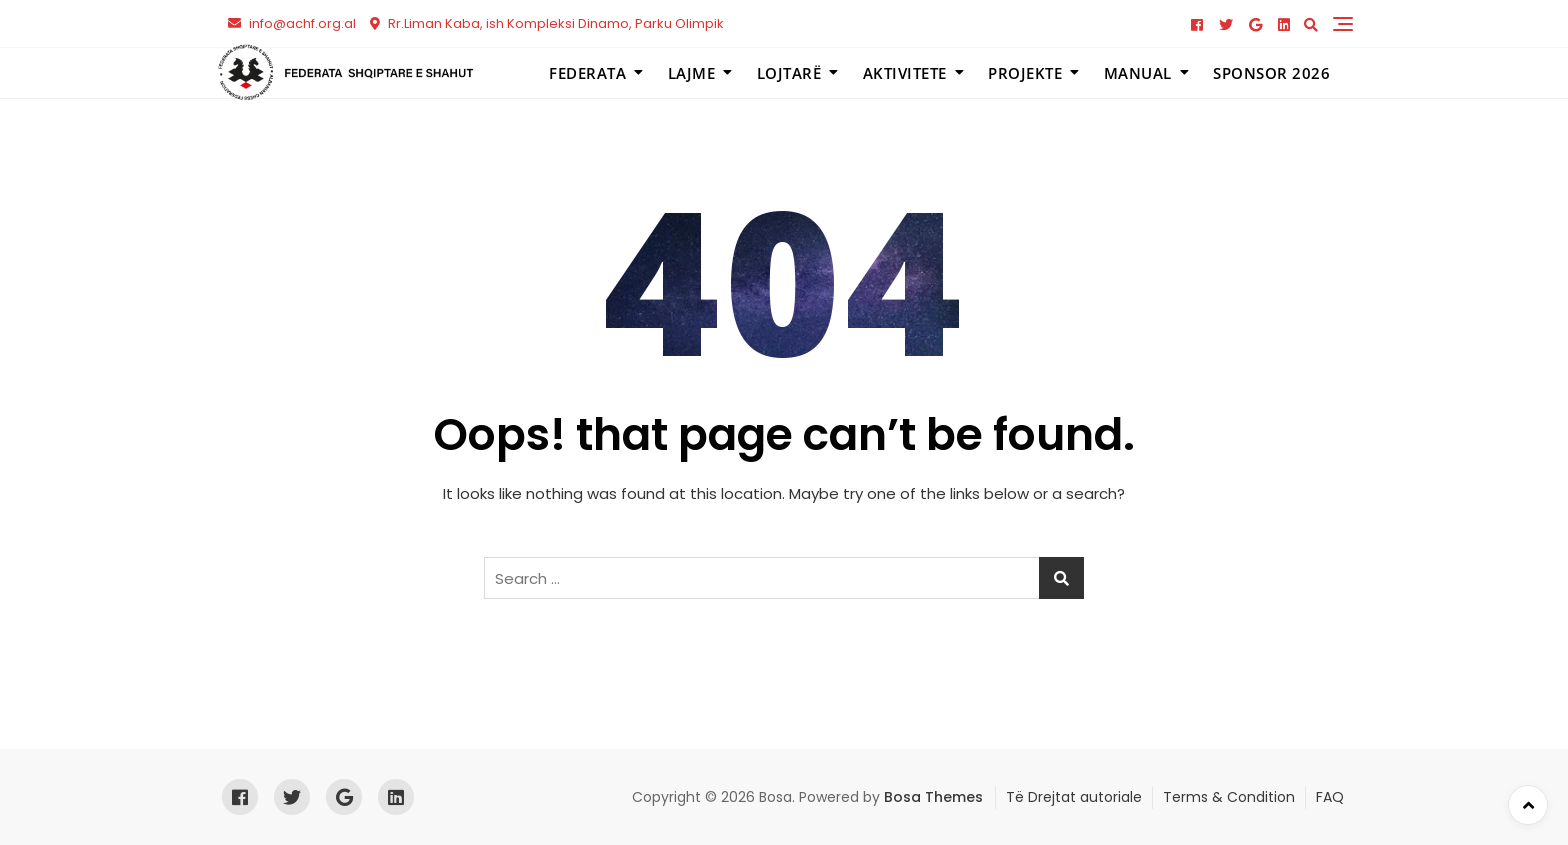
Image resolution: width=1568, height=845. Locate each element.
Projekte (1025, 73)
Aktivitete (905, 73)
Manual (1138, 73)
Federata (587, 73)
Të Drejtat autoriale (1074, 797)
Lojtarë (789, 73)
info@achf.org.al (292, 23)
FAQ (1330, 797)
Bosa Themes (933, 797)
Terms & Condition (1229, 797)
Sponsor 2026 (1271, 73)
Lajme (692, 73)
